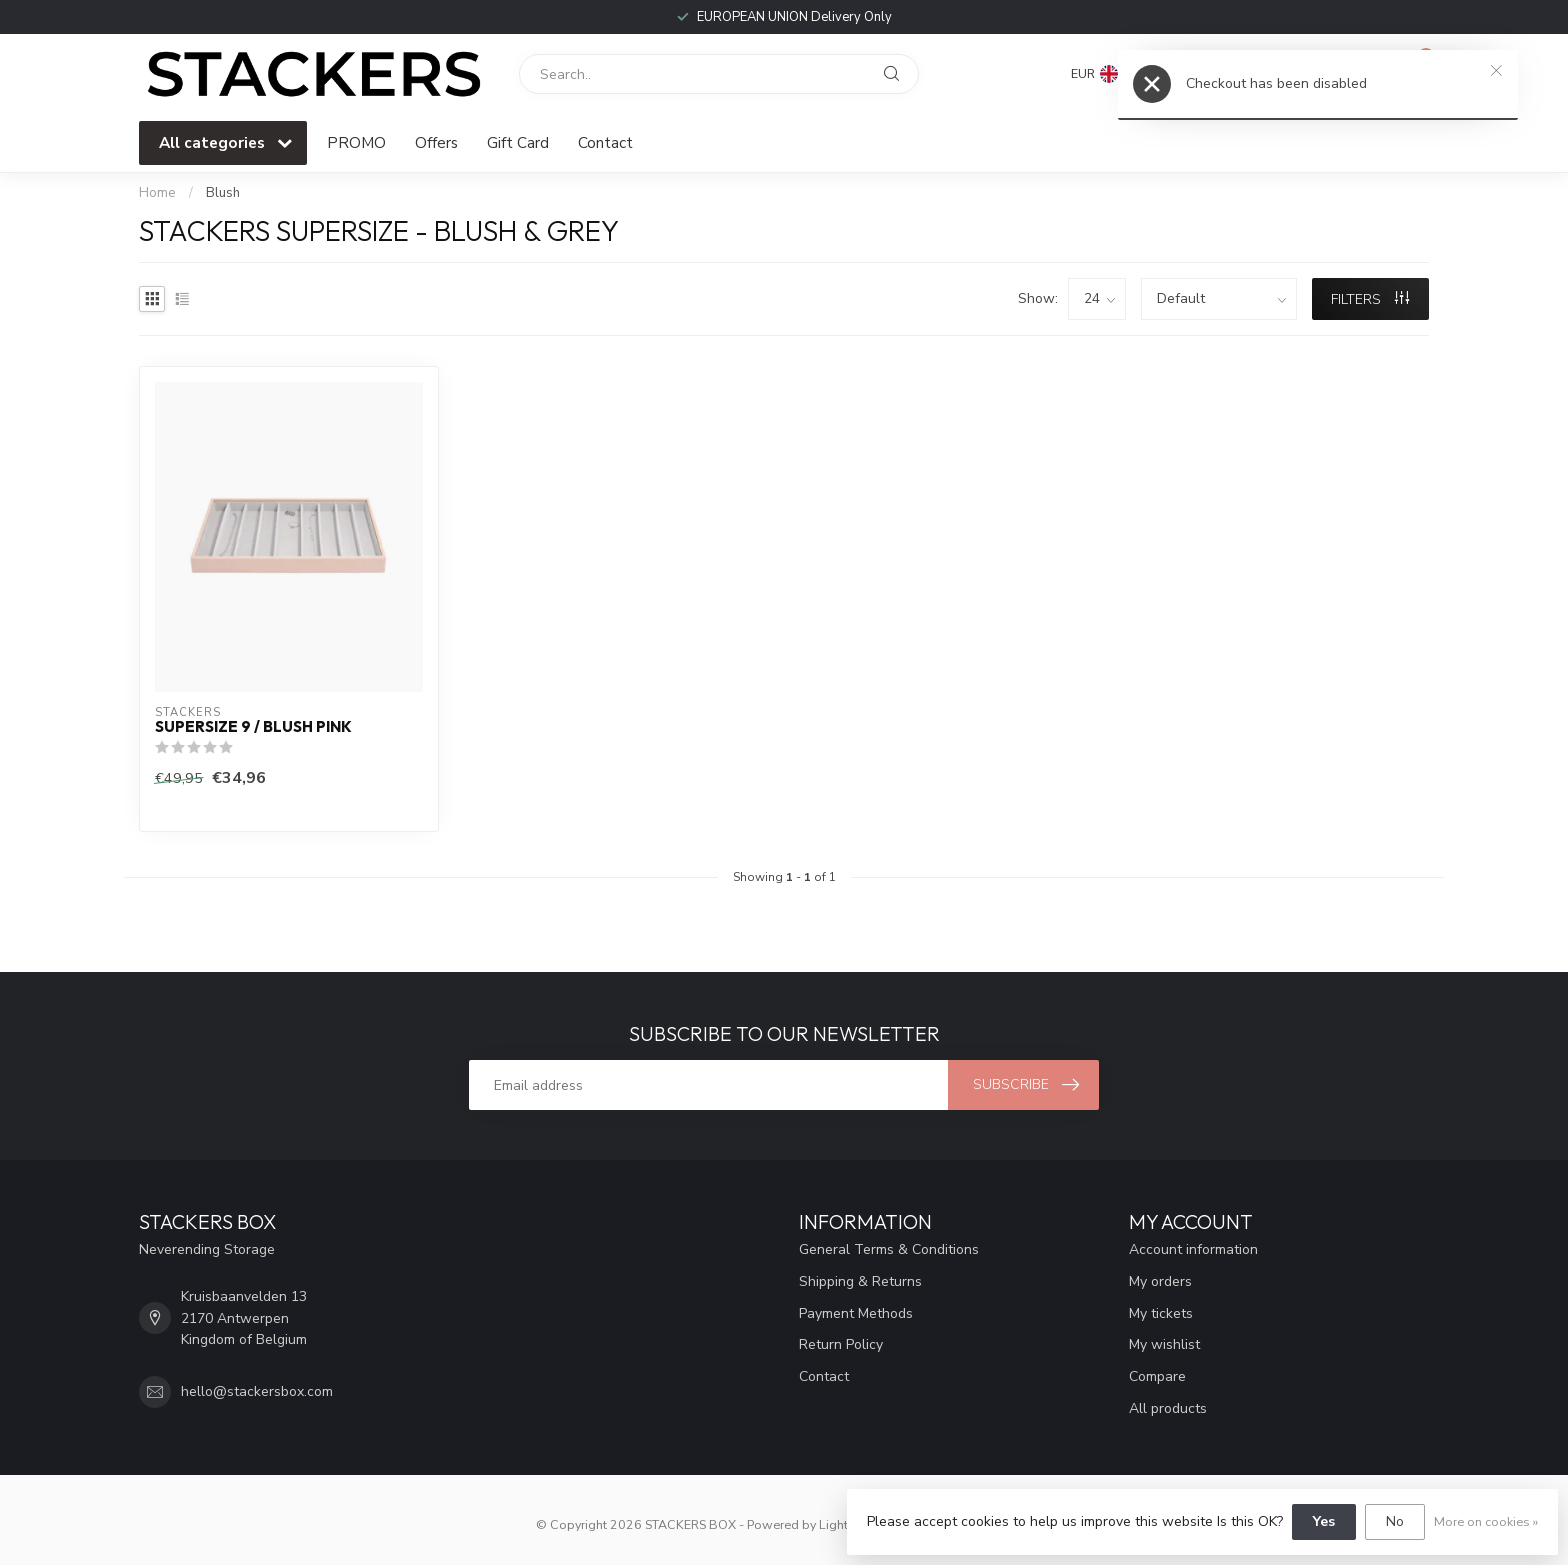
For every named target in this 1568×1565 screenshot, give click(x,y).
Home (157, 193)
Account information (1193, 1249)
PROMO (356, 142)
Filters (1370, 299)
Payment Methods (856, 1313)
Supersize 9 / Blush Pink (253, 727)
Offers (436, 142)
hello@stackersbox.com (257, 1391)
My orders (1160, 1281)
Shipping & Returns (860, 1281)
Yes (1324, 1521)
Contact (605, 142)
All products (1168, 1408)
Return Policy (841, 1344)
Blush (223, 193)
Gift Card (518, 142)
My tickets (1161, 1313)
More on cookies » (1486, 1521)
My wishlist (1164, 1344)
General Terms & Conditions (889, 1249)
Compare (1157, 1376)
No (1395, 1521)
